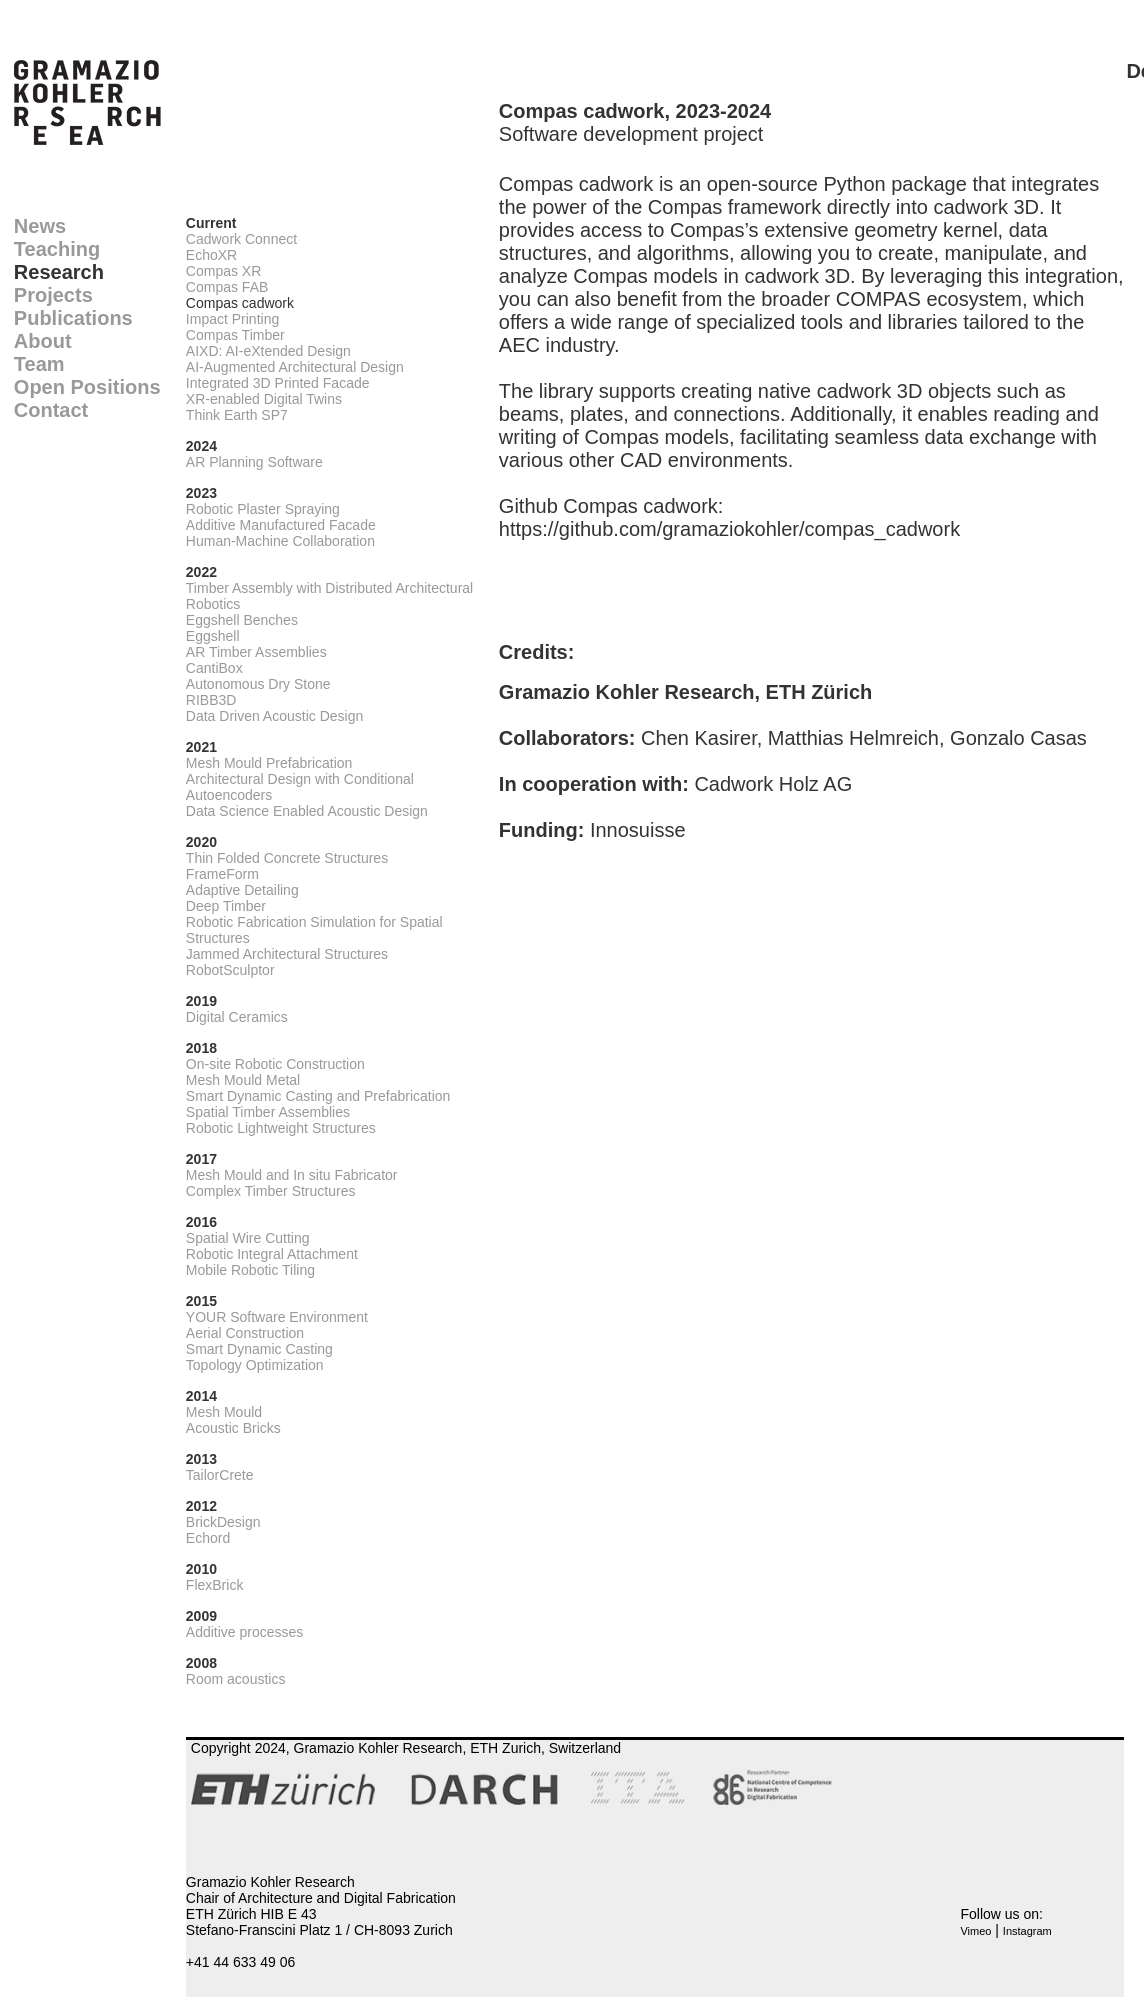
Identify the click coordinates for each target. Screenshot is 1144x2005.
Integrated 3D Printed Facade (278, 383)
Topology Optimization (255, 1365)
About (43, 341)
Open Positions (87, 387)
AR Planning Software (254, 462)
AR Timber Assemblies (256, 652)
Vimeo (975, 1931)
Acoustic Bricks (233, 1428)
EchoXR (211, 255)
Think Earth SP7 (237, 415)
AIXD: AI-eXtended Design (268, 351)
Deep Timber (226, 906)
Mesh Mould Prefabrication (269, 763)
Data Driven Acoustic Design (274, 716)
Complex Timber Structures (271, 1191)
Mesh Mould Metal (243, 1080)
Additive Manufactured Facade (281, 525)
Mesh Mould (224, 1412)
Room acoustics (236, 1679)
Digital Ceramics (237, 1017)
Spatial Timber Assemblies (268, 1112)
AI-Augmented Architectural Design (295, 367)
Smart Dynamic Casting (259, 1349)
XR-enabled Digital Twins (264, 399)
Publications (73, 318)
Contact (51, 410)
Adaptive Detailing (242, 890)
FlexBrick (215, 1585)
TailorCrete (220, 1475)
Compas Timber (235, 335)
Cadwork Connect (241, 239)
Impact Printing (232, 319)
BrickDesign (223, 1522)
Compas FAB (227, 287)
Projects (53, 295)
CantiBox (214, 668)
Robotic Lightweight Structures (281, 1128)
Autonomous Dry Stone (258, 684)
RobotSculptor (230, 970)
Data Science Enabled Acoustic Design (307, 811)
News (40, 226)
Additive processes (245, 1632)
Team (39, 364)
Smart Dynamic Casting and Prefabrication (318, 1096)
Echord (208, 1538)
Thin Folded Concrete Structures (287, 858)
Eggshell (213, 636)
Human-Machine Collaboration (280, 541)
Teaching (57, 249)
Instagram (1027, 1931)
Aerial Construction (245, 1333)
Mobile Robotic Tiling (250, 1270)
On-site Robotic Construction (275, 1064)
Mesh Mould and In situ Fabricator (292, 1175)
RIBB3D (211, 700)
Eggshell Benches (242, 620)
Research (59, 272)
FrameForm (222, 874)
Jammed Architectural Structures (287, 954)
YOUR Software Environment (277, 1317)
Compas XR (223, 271)
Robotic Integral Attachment (272, 1254)
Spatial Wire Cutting (248, 1238)
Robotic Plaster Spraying (263, 509)
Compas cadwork (240, 303)
